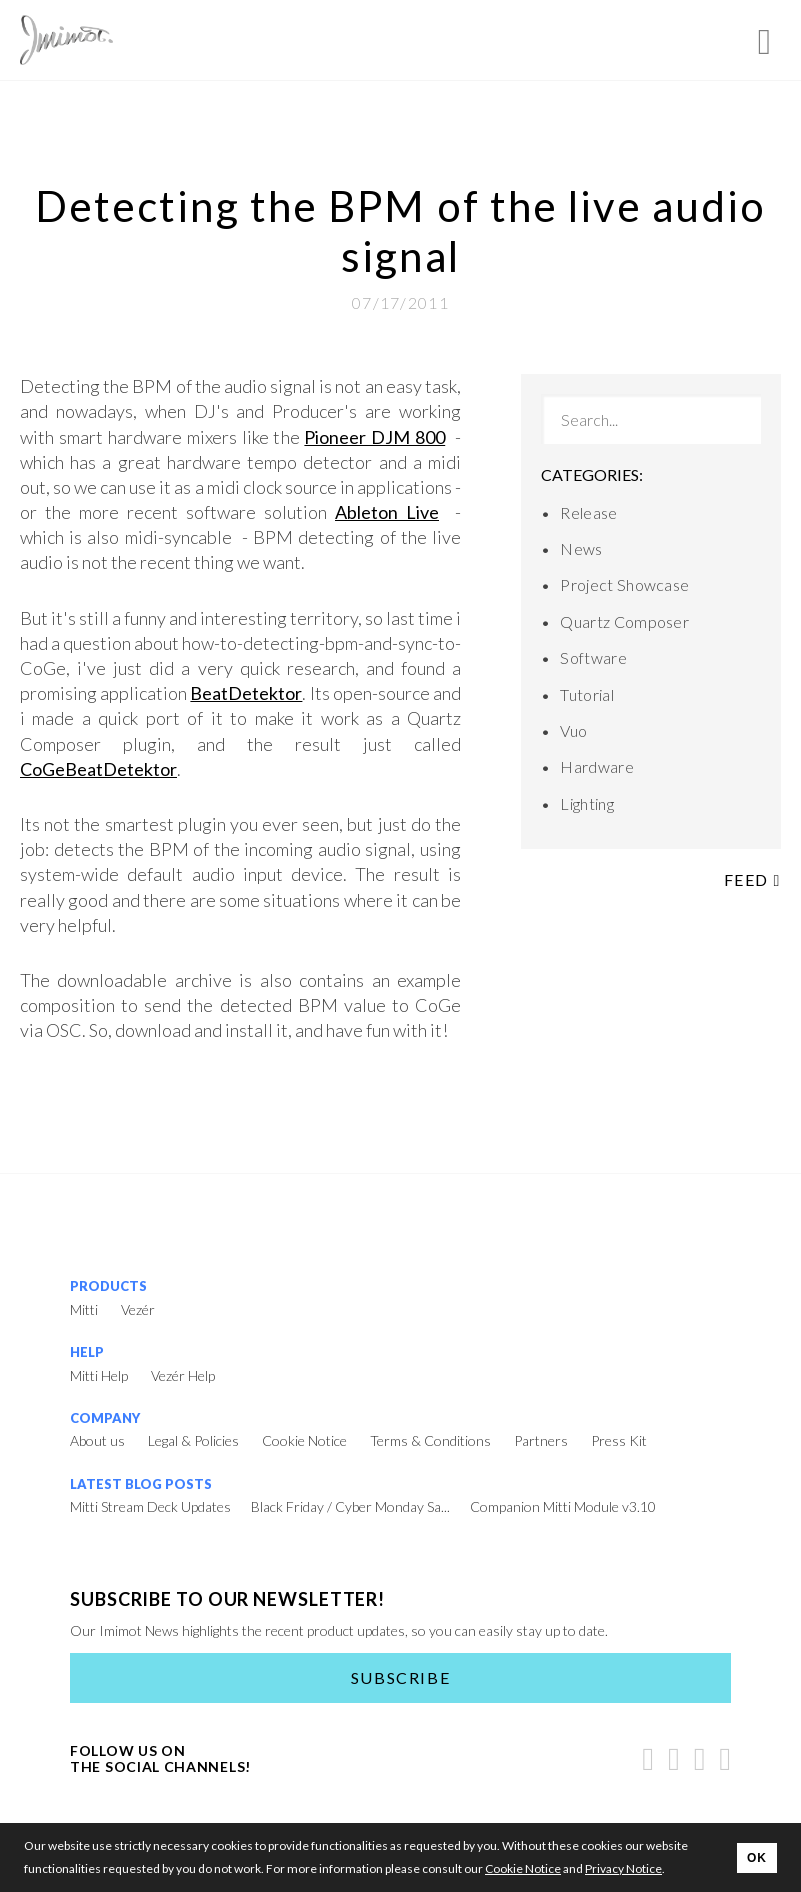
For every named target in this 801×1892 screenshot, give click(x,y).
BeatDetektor (246, 693)
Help (87, 1352)
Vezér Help (183, 1375)
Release (588, 512)
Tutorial (587, 694)
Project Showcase (624, 584)
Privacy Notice (623, 1868)
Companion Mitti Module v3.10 (563, 1506)
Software (593, 657)
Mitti (84, 1309)
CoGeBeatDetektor (98, 769)
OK (757, 1858)
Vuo (573, 730)
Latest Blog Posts (141, 1484)
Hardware (597, 766)
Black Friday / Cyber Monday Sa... (350, 1506)
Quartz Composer (624, 621)
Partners (541, 1440)
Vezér (138, 1309)
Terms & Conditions (430, 1440)
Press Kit (619, 1440)
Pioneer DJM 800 (374, 437)
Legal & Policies (193, 1440)
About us (97, 1440)
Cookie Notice (304, 1440)
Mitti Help (99, 1375)
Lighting (587, 803)
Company (105, 1418)
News (581, 548)
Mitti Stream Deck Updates (150, 1506)
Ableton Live (387, 512)
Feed (752, 879)
